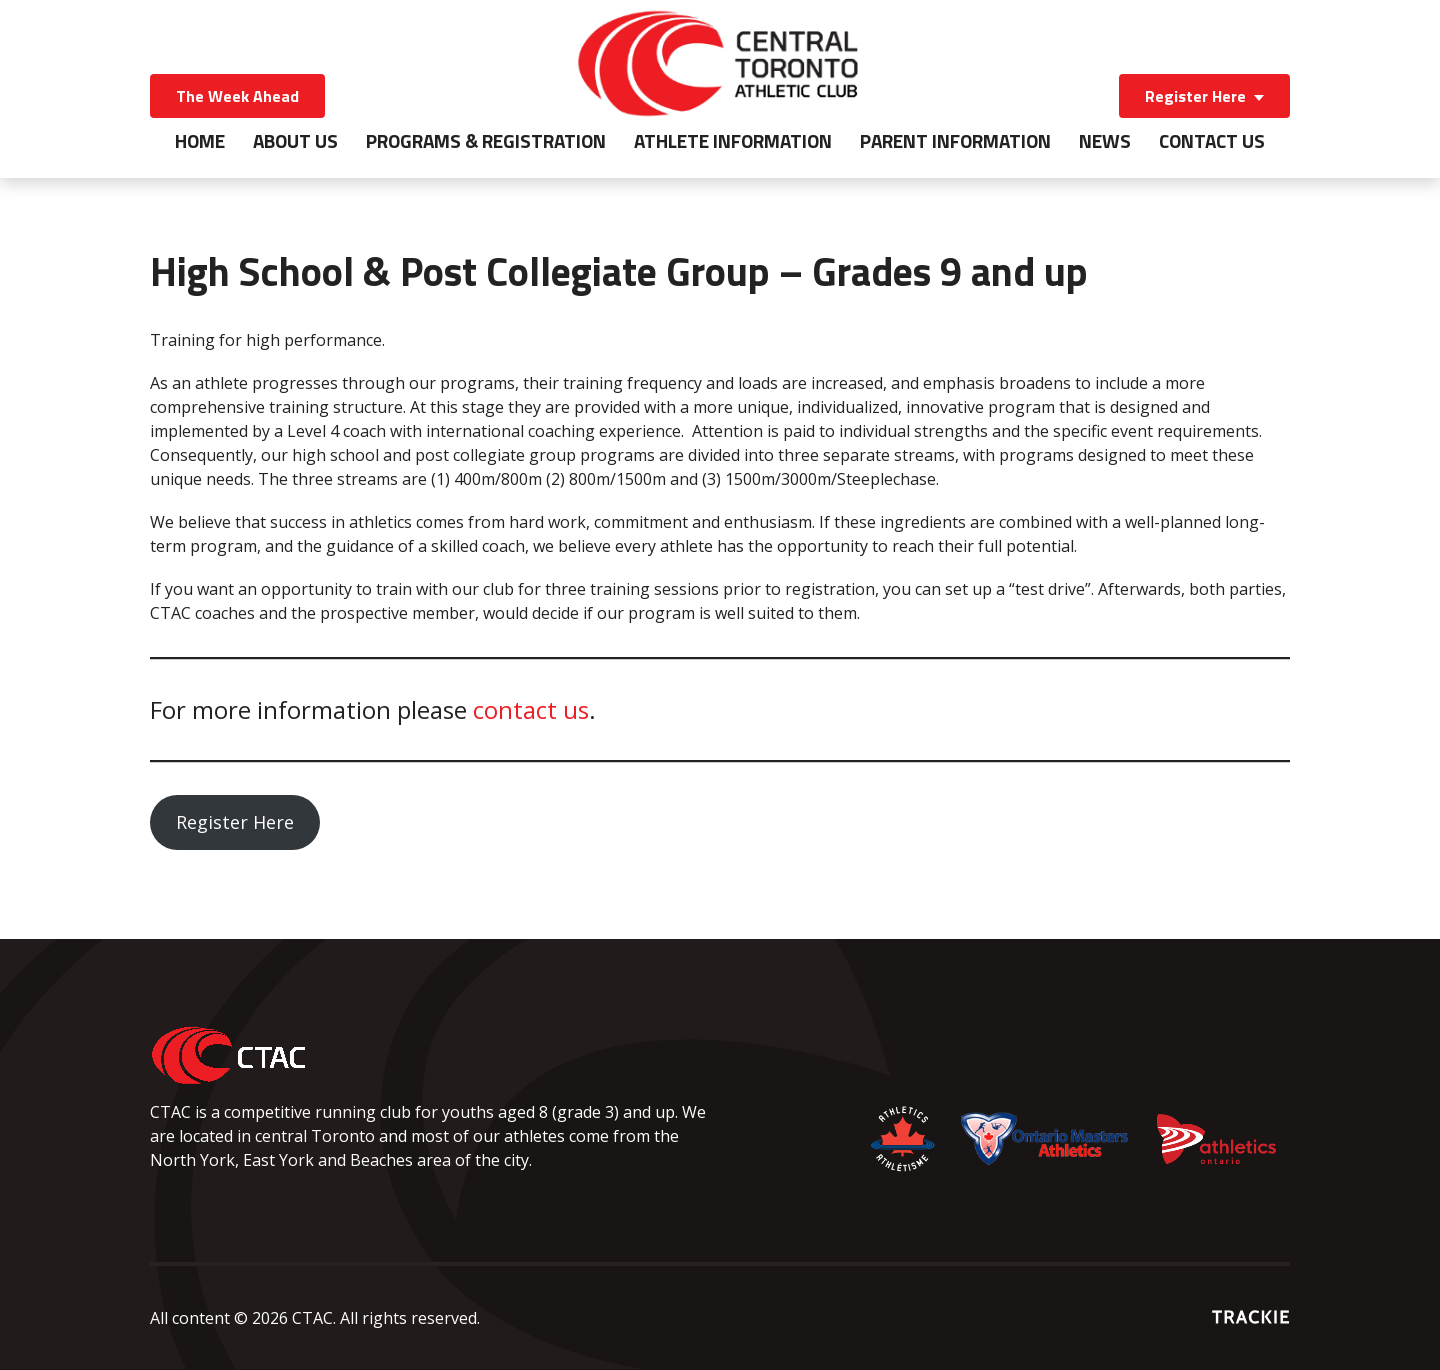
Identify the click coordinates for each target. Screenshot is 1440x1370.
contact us (531, 709)
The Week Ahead (237, 96)
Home (200, 141)
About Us (295, 141)
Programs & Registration (486, 141)
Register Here (1195, 96)
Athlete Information (733, 141)
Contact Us (1212, 141)
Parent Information (955, 141)
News (1105, 141)
